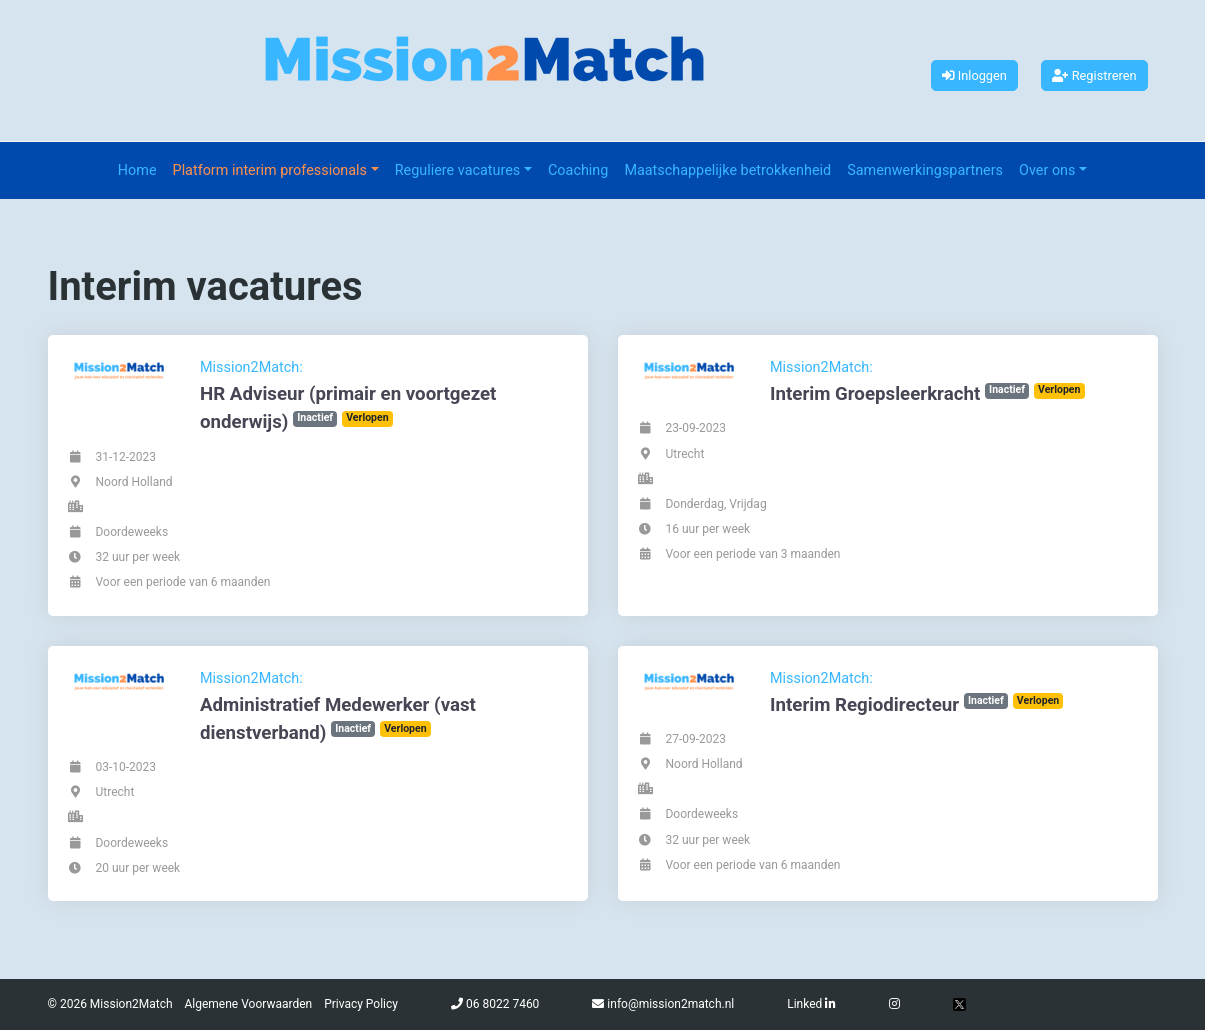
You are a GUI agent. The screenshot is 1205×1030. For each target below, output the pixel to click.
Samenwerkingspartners (925, 170)
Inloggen (974, 75)
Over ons (1047, 170)
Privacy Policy (361, 1004)
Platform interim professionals (270, 170)
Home (137, 170)
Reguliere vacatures (458, 170)
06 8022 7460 (502, 1004)
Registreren (1094, 75)
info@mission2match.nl (670, 1004)
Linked (811, 1004)
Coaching (578, 170)
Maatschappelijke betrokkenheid (727, 170)
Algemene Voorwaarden (249, 1004)
